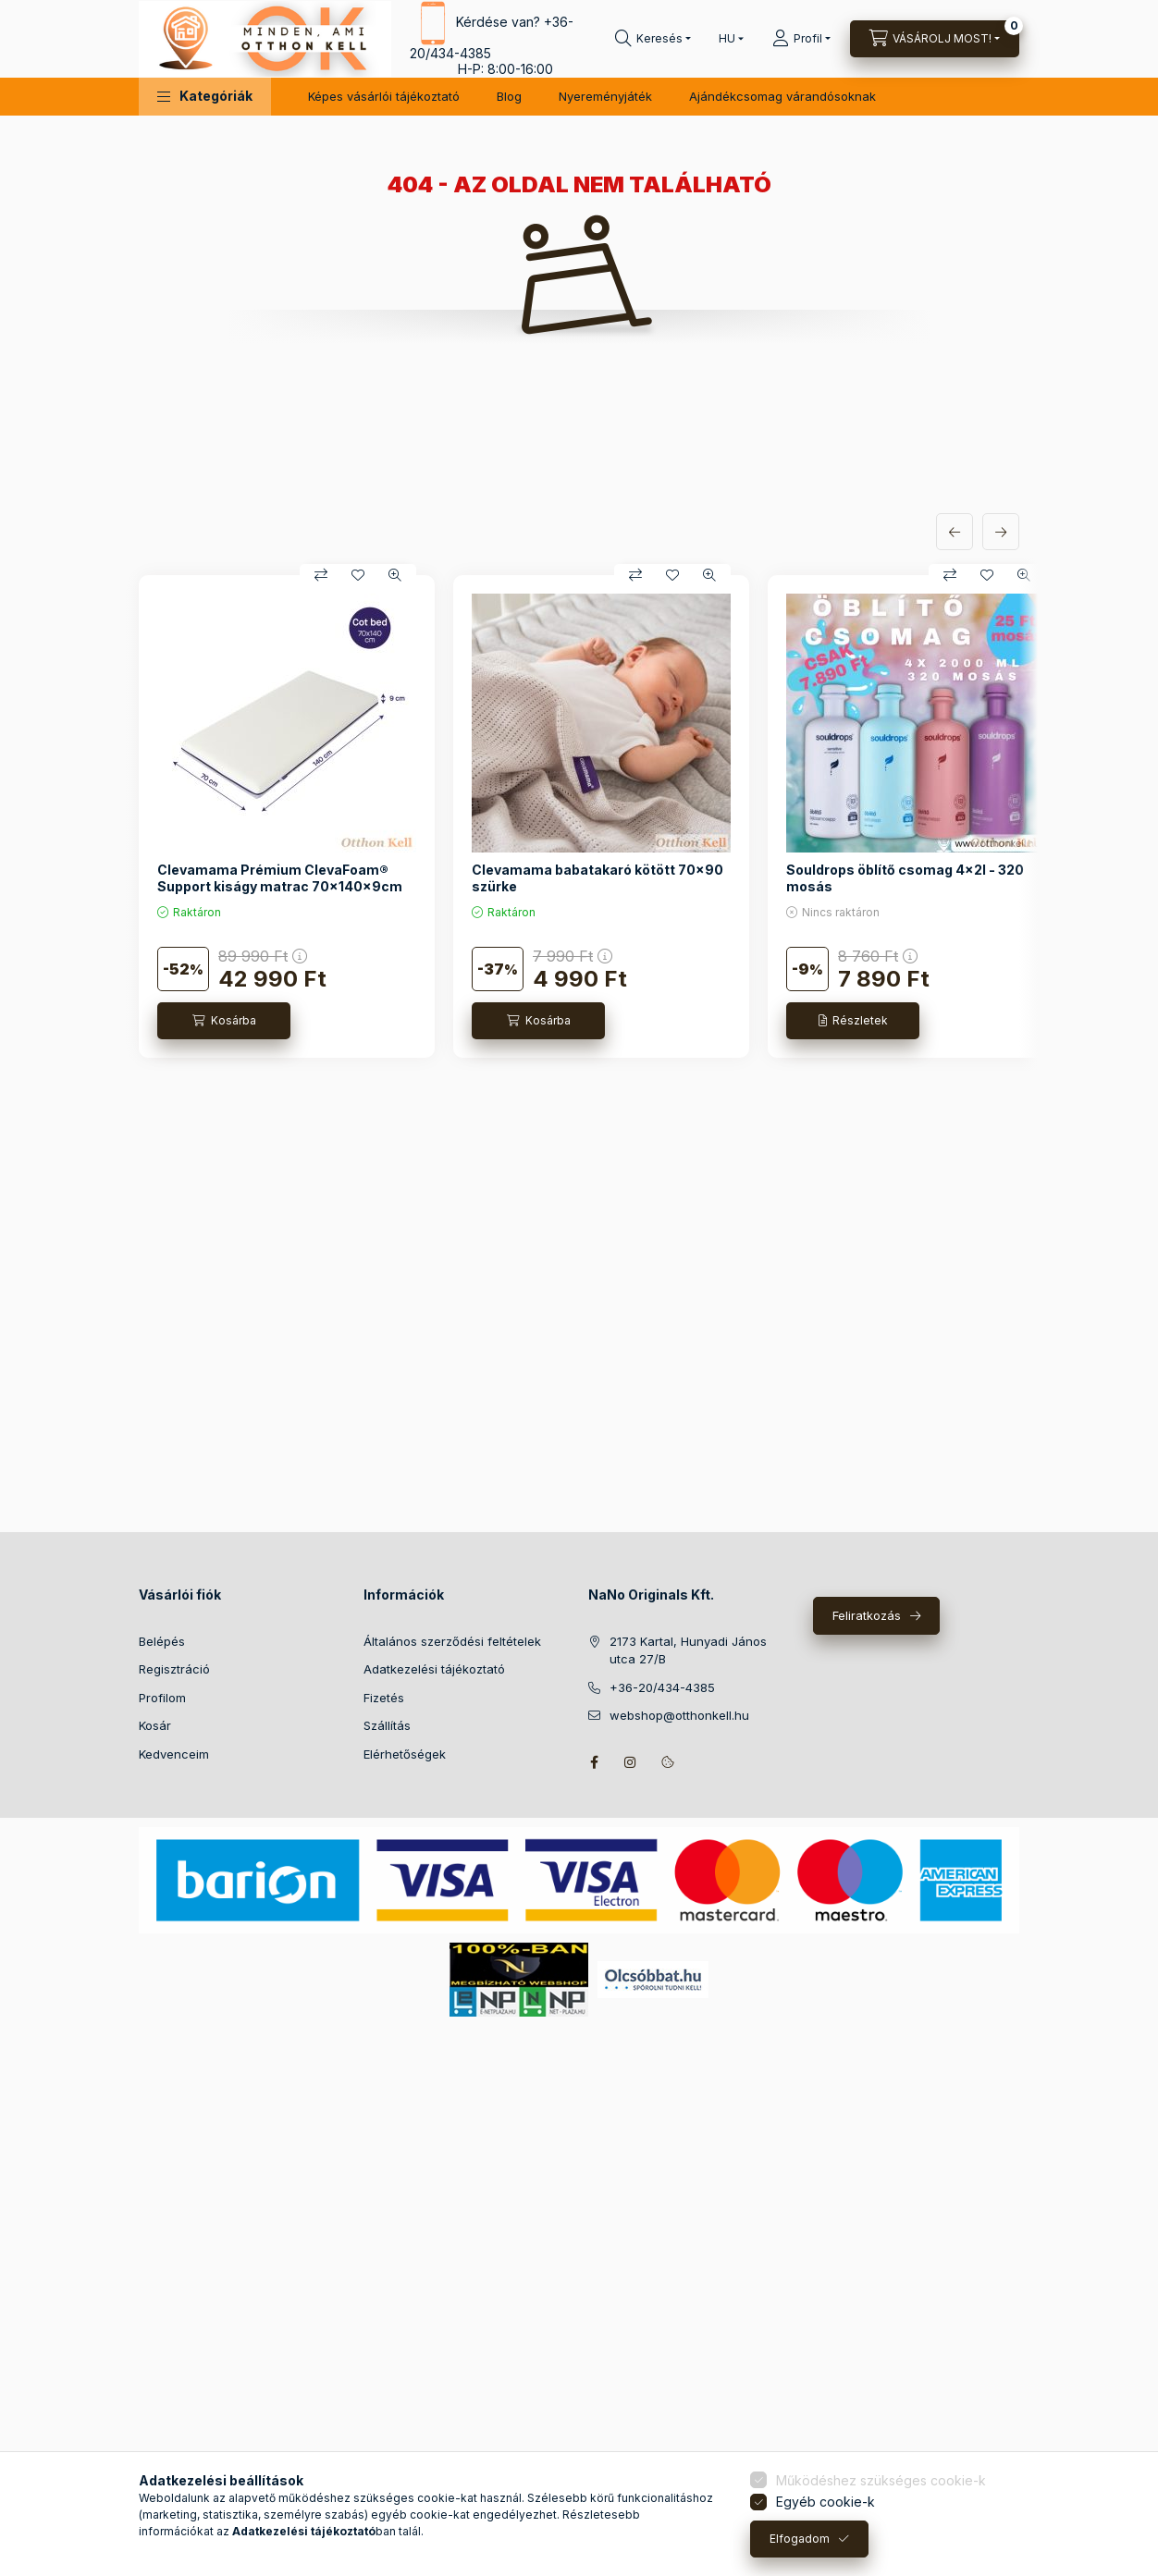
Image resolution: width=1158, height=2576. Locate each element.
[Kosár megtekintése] (934, 38)
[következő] (1000, 531)
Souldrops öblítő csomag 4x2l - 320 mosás (905, 878)
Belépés (162, 1641)
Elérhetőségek (404, 1754)
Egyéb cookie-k (825, 2501)
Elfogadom (800, 2538)
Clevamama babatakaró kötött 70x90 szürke (597, 878)
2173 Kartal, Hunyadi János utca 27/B (688, 1650)
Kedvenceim (174, 1754)
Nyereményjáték (605, 96)
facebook (593, 1762)
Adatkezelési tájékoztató (434, 1669)
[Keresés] (653, 38)
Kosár (155, 1725)
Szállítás (387, 1725)
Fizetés (383, 1697)
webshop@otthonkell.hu (679, 1715)
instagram (630, 1762)
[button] (205, 97)
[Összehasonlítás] (320, 575)
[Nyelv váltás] (727, 39)
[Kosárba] (223, 1020)
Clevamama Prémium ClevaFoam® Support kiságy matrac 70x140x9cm (279, 878)
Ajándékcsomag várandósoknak (782, 96)
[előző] (954, 531)
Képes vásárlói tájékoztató (384, 96)
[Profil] (801, 38)
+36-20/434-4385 (662, 1687)
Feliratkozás (866, 1615)
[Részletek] (852, 1020)
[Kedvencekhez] (357, 575)
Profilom (162, 1697)
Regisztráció (174, 1669)
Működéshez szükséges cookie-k (881, 2480)
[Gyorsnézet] (394, 575)
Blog (509, 96)
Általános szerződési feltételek (452, 1641)
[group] (579, 816)
